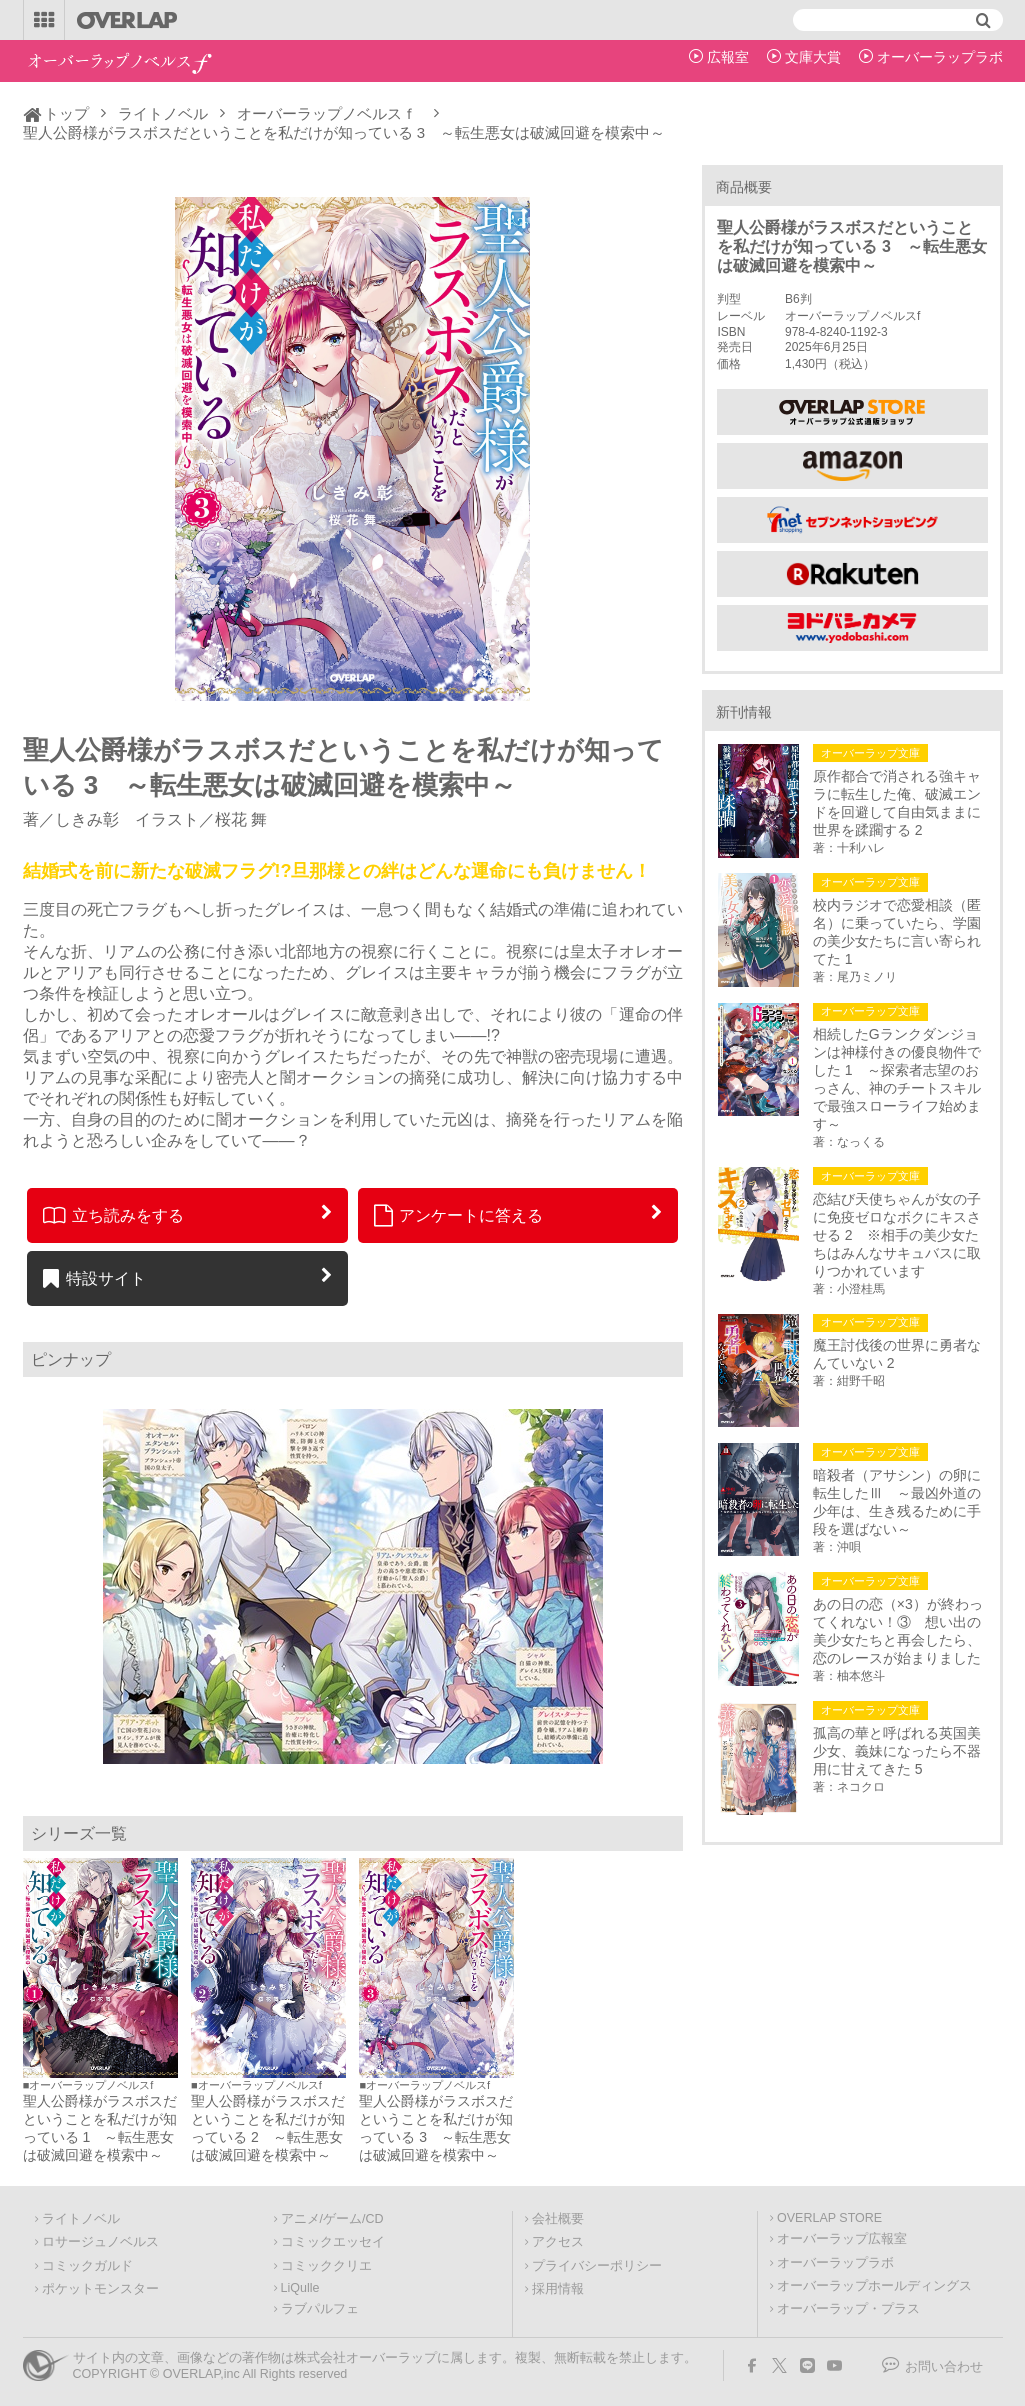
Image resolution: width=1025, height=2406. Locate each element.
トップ (66, 113)
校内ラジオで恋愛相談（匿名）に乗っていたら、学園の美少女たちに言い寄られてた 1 (897, 932)
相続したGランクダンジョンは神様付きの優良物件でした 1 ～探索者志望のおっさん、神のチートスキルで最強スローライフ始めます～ (897, 1079)
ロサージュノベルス (100, 2242)
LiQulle (300, 2288)
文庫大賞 (813, 57)
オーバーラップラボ (940, 57)
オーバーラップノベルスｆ (327, 113)
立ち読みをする (113, 1215)
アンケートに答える (459, 1215)
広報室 (728, 57)
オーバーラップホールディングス (874, 2286)
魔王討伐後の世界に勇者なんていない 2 (897, 1354)
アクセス (558, 2242)
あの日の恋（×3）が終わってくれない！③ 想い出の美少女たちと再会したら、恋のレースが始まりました (898, 1631)
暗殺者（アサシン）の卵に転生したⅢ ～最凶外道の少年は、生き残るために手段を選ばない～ (897, 1502)
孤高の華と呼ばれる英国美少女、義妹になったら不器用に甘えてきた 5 (897, 1751)
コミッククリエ (326, 2266)
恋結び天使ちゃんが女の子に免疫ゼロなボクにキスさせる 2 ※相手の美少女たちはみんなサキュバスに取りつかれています (897, 1235)
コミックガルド (87, 2266)
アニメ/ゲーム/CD (332, 2219)
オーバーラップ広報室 (842, 2239)
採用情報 (558, 2289)
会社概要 (558, 2219)
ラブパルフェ (320, 2309)
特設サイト (94, 1278)
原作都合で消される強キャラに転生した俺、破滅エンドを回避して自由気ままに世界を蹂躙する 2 (897, 803)
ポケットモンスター (100, 2289)
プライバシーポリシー (597, 2266)
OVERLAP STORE (829, 2218)
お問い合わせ (944, 2367)
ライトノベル (163, 113)
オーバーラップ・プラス (848, 2309)
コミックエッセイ (333, 2242)
